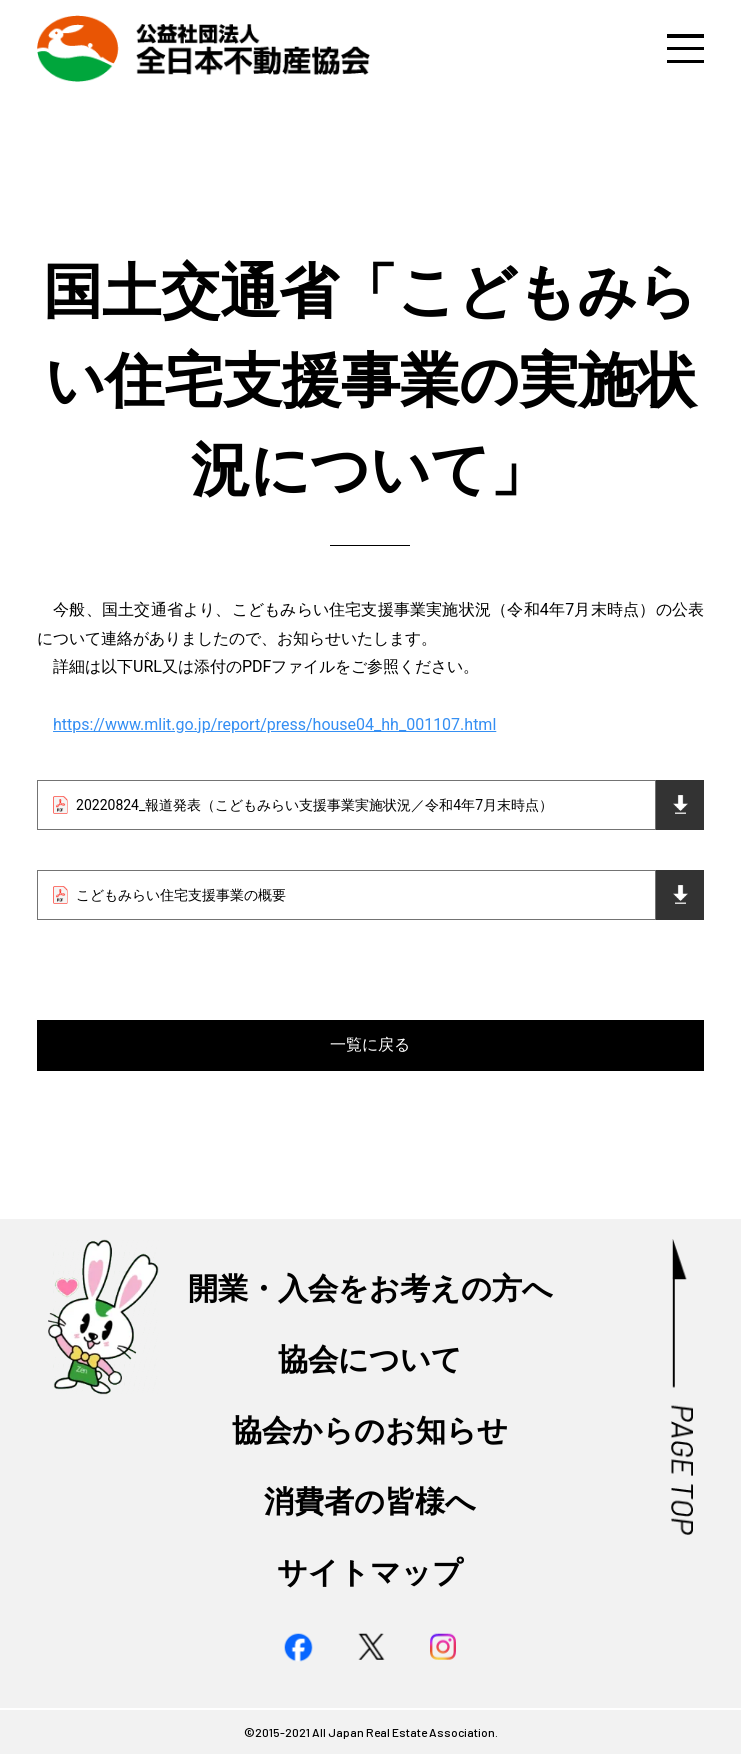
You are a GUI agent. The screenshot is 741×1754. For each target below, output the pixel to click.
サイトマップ (370, 1573)
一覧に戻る (370, 1044)
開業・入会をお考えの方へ (370, 1289)
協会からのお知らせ (370, 1431)
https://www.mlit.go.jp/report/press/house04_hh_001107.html (274, 724)
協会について (370, 1360)
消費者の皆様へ (370, 1502)
